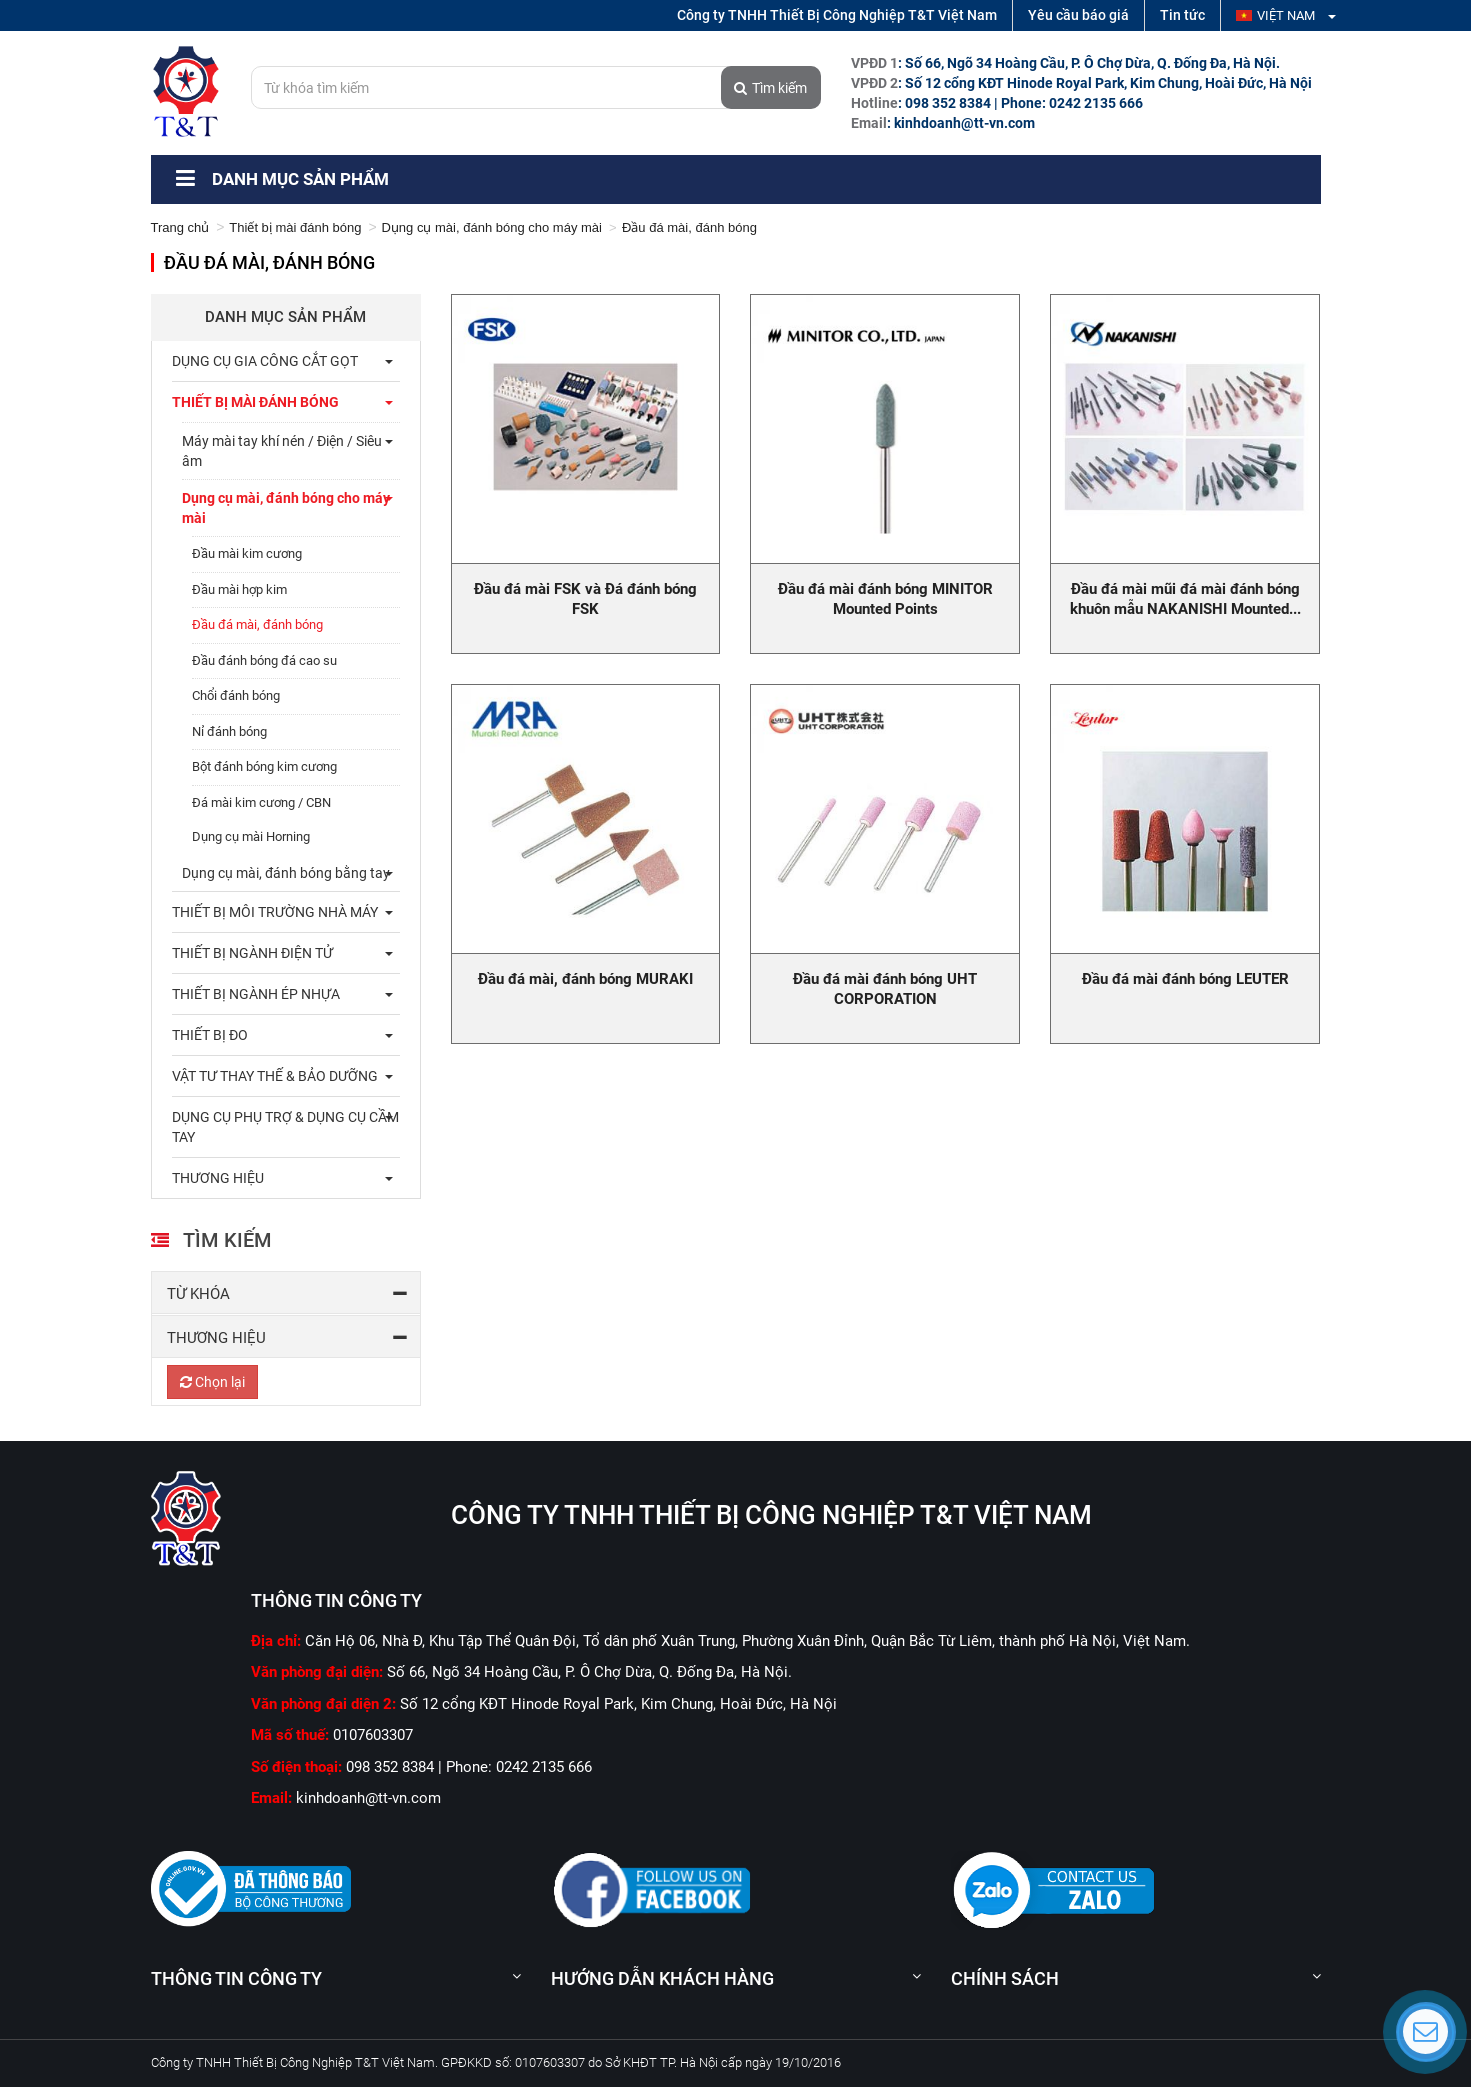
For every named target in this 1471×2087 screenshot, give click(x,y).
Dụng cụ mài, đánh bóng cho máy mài (491, 227)
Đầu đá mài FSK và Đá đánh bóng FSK (585, 599)
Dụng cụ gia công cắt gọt (265, 361)
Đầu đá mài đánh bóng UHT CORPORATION (885, 989)
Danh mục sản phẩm (280, 179)
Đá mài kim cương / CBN (261, 802)
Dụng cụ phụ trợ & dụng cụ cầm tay (285, 1127)
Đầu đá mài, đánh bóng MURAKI (585, 979)
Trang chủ (180, 227)
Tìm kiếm (770, 88)
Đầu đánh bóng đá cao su (264, 660)
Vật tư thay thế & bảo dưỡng (275, 1076)
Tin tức (1182, 15)
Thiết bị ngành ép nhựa (256, 994)
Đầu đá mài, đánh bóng (257, 624)
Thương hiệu (216, 1338)
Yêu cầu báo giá (1078, 15)
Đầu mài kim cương (247, 553)
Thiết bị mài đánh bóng (295, 227)
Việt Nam (1286, 15)
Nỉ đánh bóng (229, 731)
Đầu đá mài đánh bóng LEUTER (1185, 979)
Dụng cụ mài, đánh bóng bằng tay (286, 873)
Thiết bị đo (210, 1035)
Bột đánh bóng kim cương (264, 766)
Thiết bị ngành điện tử (252, 953)
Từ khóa (198, 1294)
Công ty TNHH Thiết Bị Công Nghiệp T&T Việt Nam (837, 15)
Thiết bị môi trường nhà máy (275, 912)
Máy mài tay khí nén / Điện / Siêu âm (282, 451)
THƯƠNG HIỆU (218, 1178)
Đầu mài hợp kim (239, 589)
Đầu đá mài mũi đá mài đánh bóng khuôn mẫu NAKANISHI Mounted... (1185, 599)
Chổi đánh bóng (236, 695)
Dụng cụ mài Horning (251, 836)
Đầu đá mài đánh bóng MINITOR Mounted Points (885, 599)
